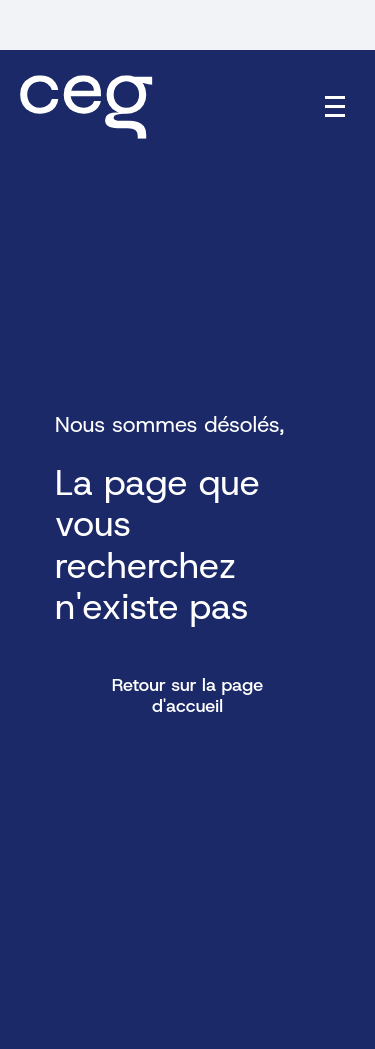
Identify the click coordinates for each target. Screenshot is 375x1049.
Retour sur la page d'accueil (188, 695)
